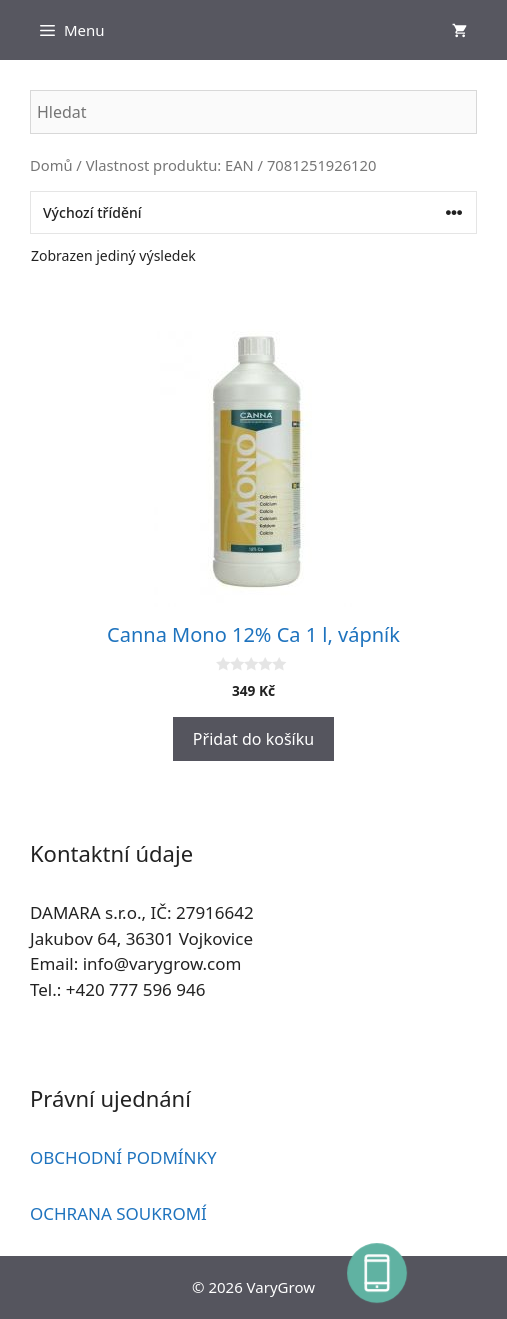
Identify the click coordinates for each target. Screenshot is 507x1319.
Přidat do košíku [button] (253, 739)
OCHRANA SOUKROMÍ (118, 1213)
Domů (51, 165)
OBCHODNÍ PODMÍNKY (123, 1157)
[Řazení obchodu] (253, 212)
